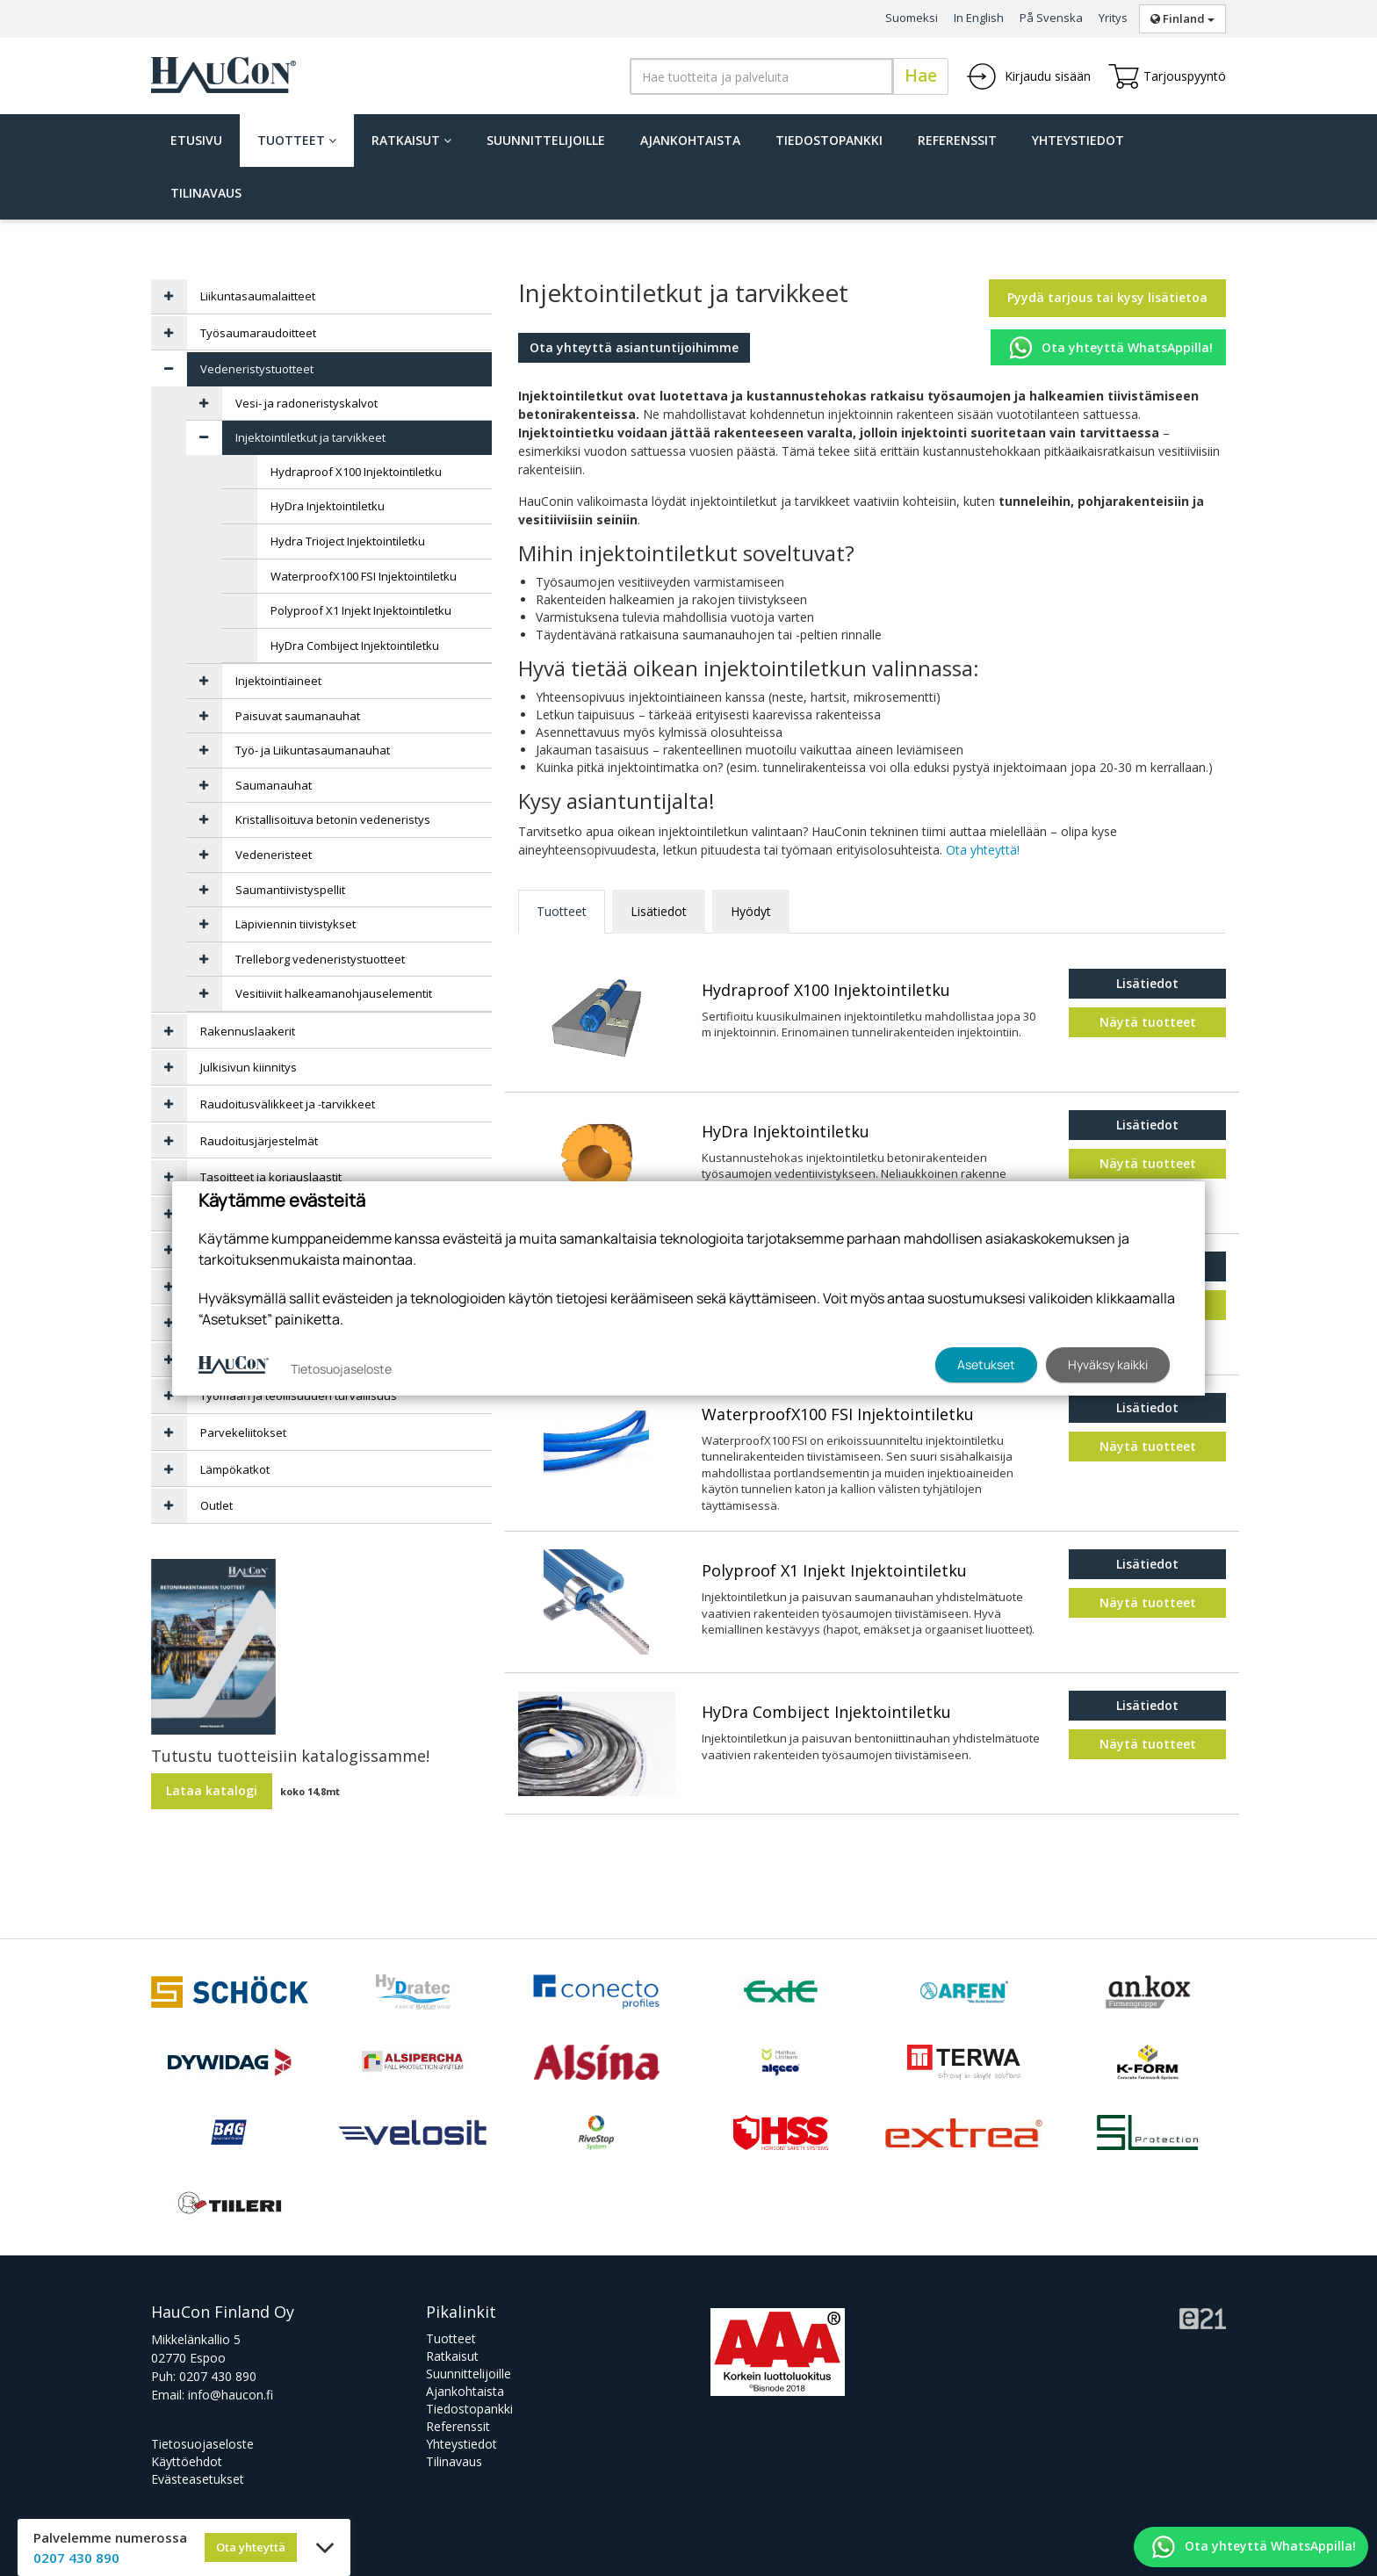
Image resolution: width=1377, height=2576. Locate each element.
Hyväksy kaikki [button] (1108, 1364)
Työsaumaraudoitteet (258, 333)
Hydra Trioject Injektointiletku (347, 541)
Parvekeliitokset (243, 1432)
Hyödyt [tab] (751, 911)
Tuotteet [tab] (562, 911)
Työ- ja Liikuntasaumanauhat (312, 750)
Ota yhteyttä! (983, 849)
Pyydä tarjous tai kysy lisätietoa (1107, 297)
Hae (921, 75)
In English (979, 17)
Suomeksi (911, 17)
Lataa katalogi (211, 1790)
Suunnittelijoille (546, 140)
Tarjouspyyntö (1167, 76)
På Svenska (1051, 17)
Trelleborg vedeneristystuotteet (320, 959)
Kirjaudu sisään (1028, 76)
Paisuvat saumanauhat (297, 716)
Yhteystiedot (1078, 140)
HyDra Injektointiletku (785, 1132)
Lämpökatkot (235, 1469)
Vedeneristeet (273, 854)
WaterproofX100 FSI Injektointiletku (838, 1415)
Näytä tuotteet (1147, 1022)
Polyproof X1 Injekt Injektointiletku (834, 1571)
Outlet (216, 1505)
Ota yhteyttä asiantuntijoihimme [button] (634, 347)
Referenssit (957, 140)
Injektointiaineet (278, 681)
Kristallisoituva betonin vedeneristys (332, 819)
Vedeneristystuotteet (257, 369)
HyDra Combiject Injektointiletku (826, 1712)
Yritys (1113, 17)
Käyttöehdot (186, 2461)
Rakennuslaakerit (247, 1031)
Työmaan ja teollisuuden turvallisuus (298, 1395)
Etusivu (196, 140)
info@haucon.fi (230, 2394)
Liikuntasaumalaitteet (257, 296)
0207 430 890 (217, 2376)
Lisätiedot (1147, 983)
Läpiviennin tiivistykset (295, 924)
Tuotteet (296, 140)
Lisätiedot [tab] (659, 911)
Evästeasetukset (197, 2479)
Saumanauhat (273, 785)
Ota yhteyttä (250, 2547)
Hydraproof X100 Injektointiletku (826, 990)
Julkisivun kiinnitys (248, 1067)
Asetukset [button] (986, 1364)
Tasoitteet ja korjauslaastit (271, 1177)
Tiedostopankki (829, 140)
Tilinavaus (206, 192)
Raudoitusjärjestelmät (259, 1141)
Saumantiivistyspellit (290, 890)
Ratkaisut (411, 140)
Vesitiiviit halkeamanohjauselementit (333, 993)
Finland (1182, 18)
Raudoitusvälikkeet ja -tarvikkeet (287, 1104)
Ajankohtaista (690, 140)
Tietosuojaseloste (202, 2443)
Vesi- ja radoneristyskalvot (306, 403)
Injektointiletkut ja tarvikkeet (310, 437)
